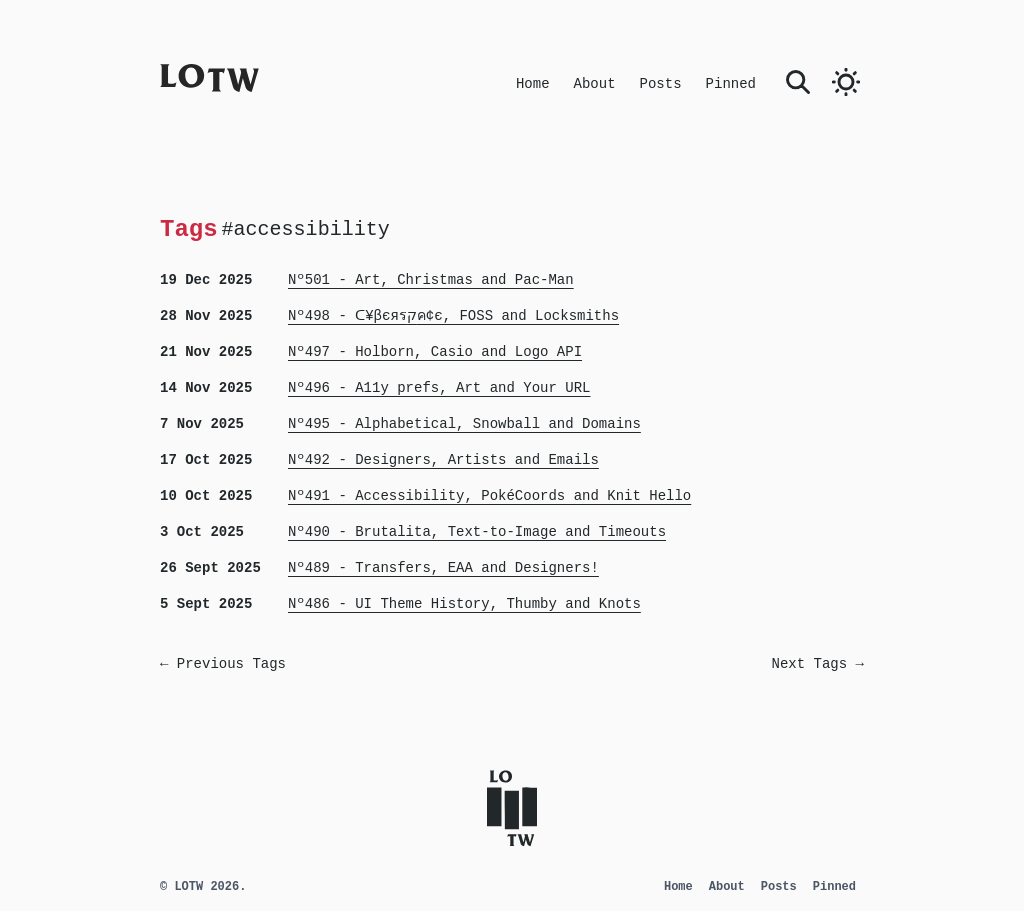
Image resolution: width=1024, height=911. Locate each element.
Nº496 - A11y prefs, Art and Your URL (439, 388)
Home (533, 84)
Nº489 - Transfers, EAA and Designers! (443, 568)
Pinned (731, 84)
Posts (661, 84)
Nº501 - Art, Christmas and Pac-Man (431, 280)
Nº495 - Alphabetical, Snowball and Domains (464, 424)
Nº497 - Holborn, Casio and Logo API (435, 352)
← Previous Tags (223, 664)
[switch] (846, 82)
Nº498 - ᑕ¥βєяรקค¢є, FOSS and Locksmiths (453, 316)
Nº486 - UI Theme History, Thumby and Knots (464, 604)
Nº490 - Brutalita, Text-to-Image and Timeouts (477, 532)
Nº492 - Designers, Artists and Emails (443, 460)
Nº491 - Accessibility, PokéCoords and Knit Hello (489, 496)
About (595, 84)
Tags (189, 228)
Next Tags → (818, 664)
